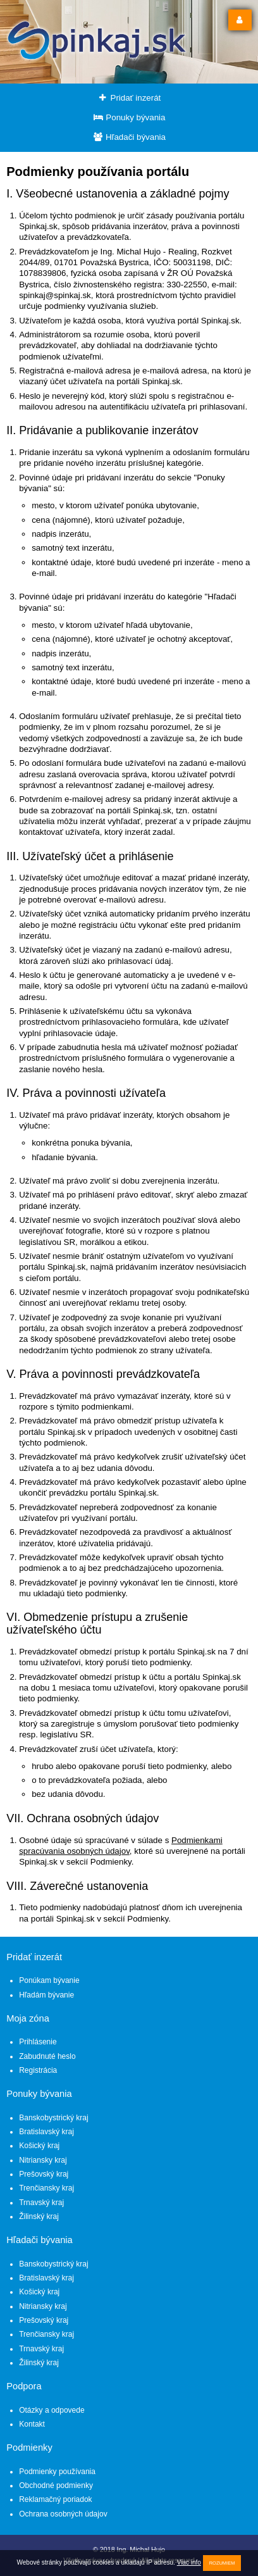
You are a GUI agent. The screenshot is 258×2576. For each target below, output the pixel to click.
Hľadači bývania (129, 137)
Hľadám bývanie (46, 1995)
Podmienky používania (57, 2471)
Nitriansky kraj (42, 2160)
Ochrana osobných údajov (63, 2514)
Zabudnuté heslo (47, 2056)
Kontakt (32, 2424)
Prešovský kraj (43, 2174)
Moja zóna (27, 2018)
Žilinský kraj (39, 2216)
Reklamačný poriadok (55, 2499)
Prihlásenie (37, 2041)
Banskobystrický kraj (53, 2117)
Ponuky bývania (129, 117)
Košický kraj (39, 2145)
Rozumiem (222, 2563)
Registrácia (38, 2070)
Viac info (189, 2562)
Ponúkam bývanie (49, 1980)
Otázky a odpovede (51, 2410)
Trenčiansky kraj (46, 2188)
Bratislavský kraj (46, 2131)
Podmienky (29, 2447)
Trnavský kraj (41, 2202)
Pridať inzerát (129, 98)
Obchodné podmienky (56, 2485)
